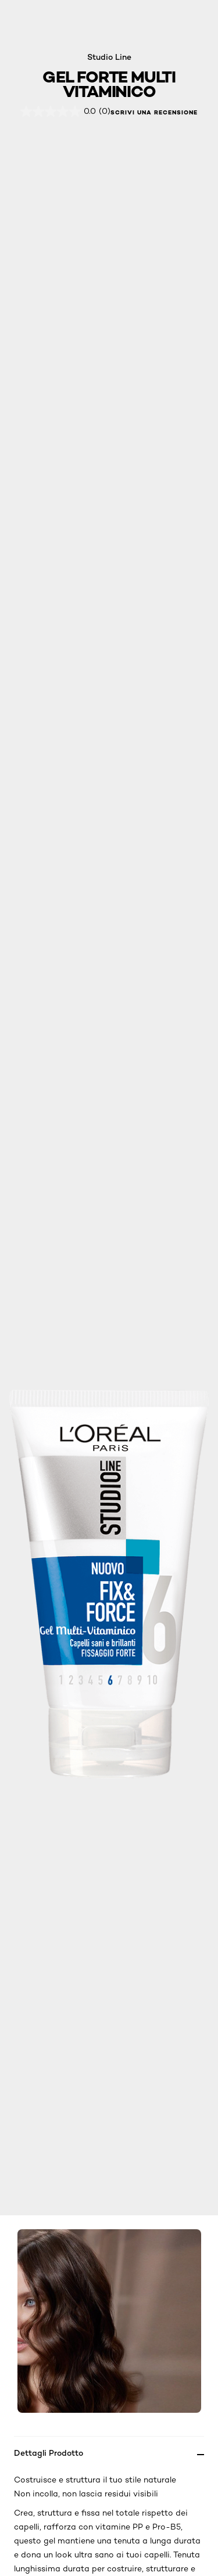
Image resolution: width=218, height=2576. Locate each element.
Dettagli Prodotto (48, 2453)
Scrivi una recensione (154, 112)
